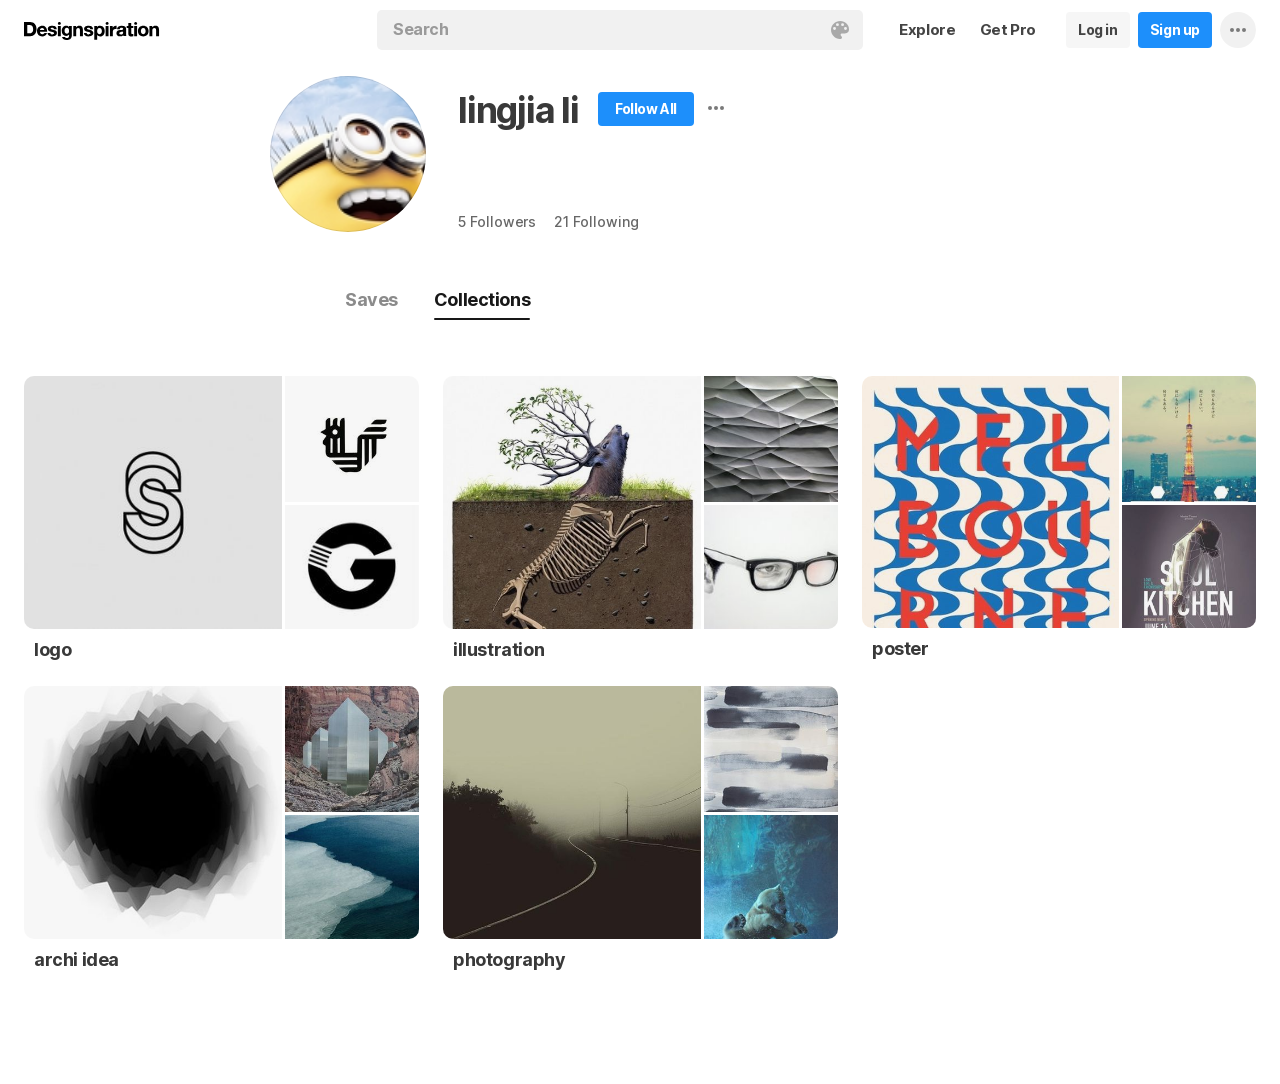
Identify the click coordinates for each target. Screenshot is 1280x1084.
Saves (371, 299)
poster (900, 648)
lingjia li (518, 110)
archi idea (76, 959)
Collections (482, 299)
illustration (498, 649)
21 (596, 221)
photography (509, 959)
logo (52, 649)
